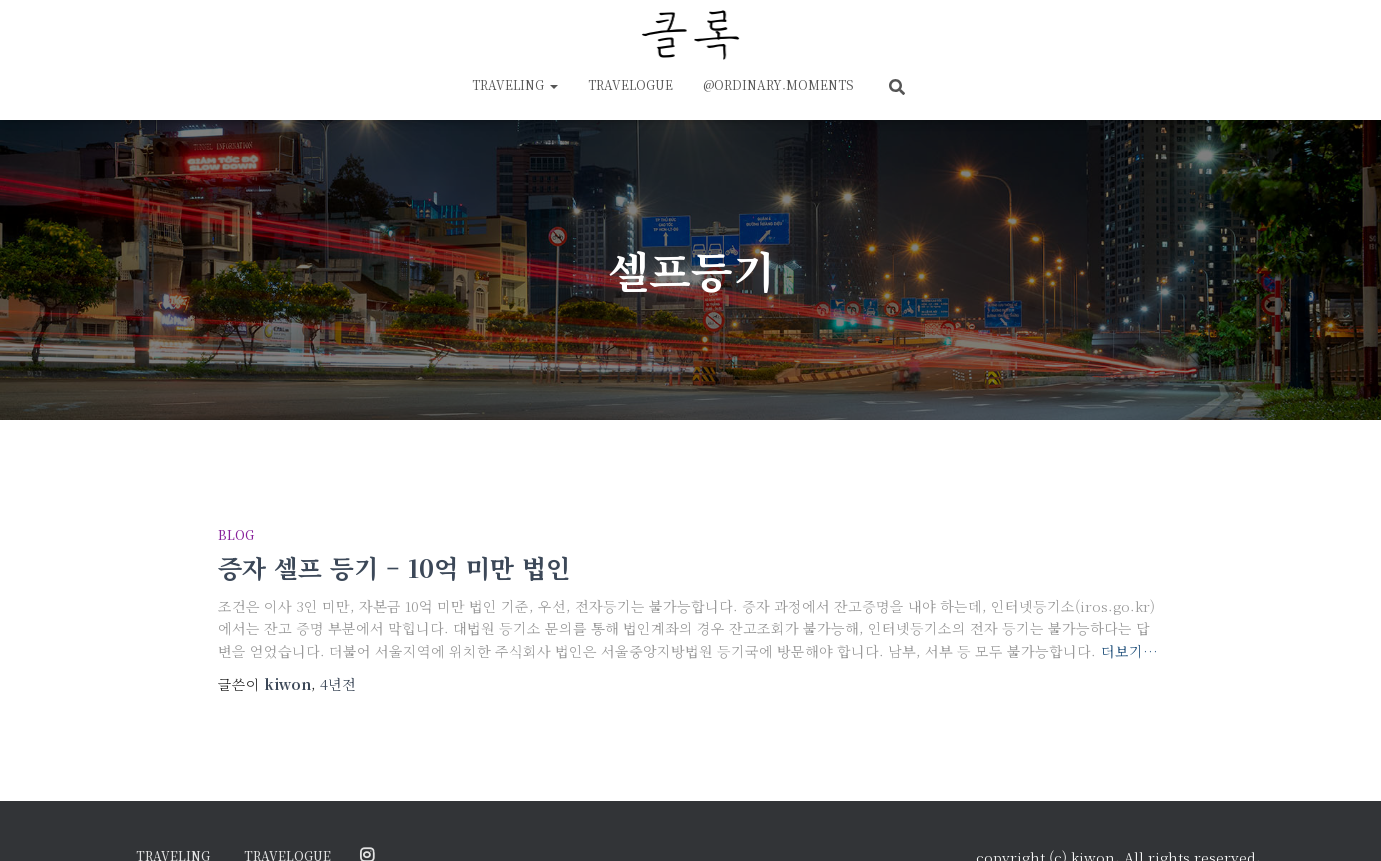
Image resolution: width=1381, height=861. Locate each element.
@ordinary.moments (778, 84)
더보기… (1129, 651)
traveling (515, 84)
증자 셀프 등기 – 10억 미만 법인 (394, 567)
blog (236, 534)
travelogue (630, 84)
